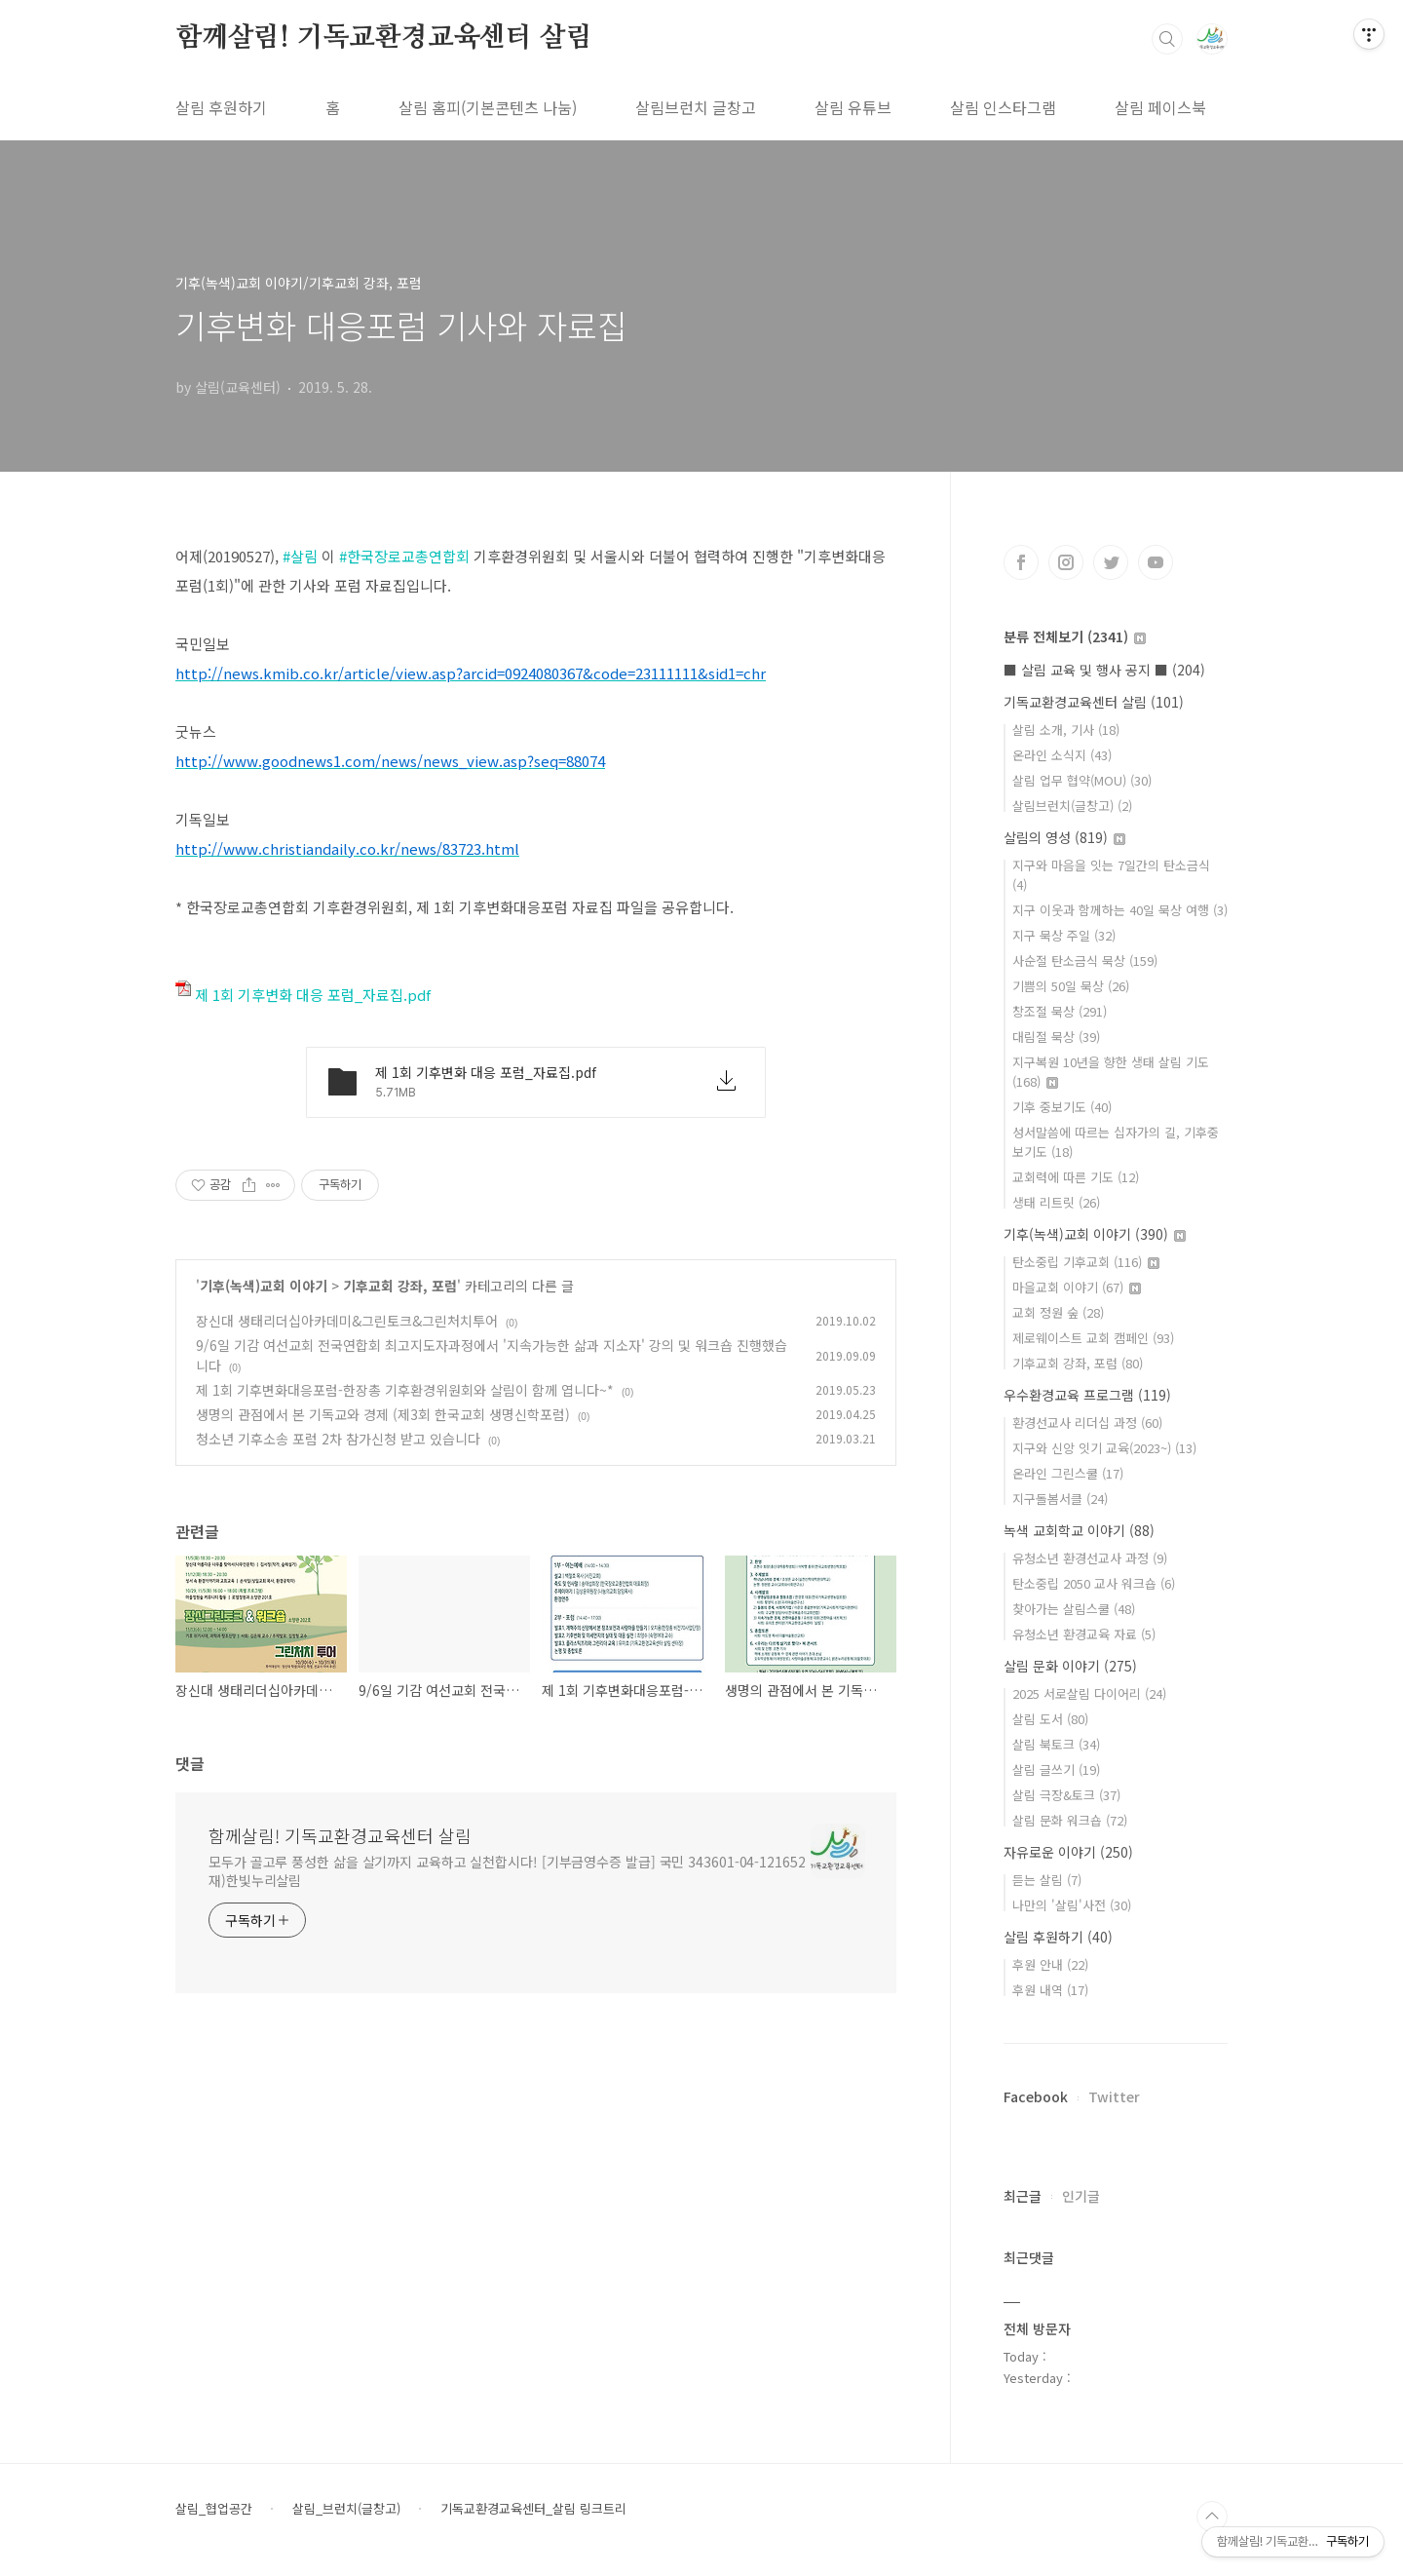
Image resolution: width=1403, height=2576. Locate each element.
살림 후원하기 (221, 107)
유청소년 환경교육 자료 (1084, 1634)
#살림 (300, 556)
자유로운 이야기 (1068, 1852)
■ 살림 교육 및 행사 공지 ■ (1104, 669)
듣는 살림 (1046, 1879)
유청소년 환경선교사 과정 (1089, 1558)
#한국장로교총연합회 (404, 556)
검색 (1167, 39)
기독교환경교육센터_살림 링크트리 (533, 2509)
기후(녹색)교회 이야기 (263, 1285)
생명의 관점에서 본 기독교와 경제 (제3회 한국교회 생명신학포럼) (383, 1414)
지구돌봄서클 (1060, 1498)
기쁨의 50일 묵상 (1070, 986)
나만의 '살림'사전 (1071, 1905)
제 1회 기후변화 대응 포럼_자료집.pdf (303, 994)
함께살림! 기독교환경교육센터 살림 (383, 38)
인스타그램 (1065, 562)
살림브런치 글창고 (695, 107)
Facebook (1036, 2096)
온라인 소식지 (1062, 755)
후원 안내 (1050, 1964)
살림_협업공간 (213, 2509)
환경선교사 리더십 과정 (1087, 1422)
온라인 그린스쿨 (1067, 1473)
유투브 (1155, 562)
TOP (1212, 2516)
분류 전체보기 (1075, 636)
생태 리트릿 (1056, 1202)
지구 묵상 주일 (1064, 935)
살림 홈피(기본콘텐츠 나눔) (487, 107)
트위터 (1110, 562)
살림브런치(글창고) (1072, 805)
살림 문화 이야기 (1070, 1665)
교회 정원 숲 (1058, 1312)
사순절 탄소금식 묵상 (1084, 960)
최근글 (1023, 2196)
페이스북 (1021, 562)
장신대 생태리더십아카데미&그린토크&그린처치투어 (347, 1320)
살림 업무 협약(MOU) (1082, 780)
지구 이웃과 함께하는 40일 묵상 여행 (1120, 910)
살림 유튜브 (853, 107)
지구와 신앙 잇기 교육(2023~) (1104, 1448)
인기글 (1081, 2196)
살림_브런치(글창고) (346, 2509)
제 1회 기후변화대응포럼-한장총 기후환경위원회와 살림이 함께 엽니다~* (405, 1390)
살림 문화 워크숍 (1069, 1820)
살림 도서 (1050, 1719)
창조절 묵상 (1059, 1011)
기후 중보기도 (1062, 1106)
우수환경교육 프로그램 (1087, 1394)
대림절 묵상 (1056, 1036)
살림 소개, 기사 (1065, 729)
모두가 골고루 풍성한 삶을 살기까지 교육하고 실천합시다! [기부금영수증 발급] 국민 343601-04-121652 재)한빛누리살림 (507, 1871)
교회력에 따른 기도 (1075, 1177)
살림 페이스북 (1160, 107)
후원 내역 (1050, 1989)
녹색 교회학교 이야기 (1079, 1530)
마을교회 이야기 (1076, 1287)
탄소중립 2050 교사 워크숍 (1093, 1583)
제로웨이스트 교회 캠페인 (1093, 1337)
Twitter (1114, 2096)
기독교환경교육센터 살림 (1094, 701)
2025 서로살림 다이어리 (1089, 1693)
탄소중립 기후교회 (1085, 1261)
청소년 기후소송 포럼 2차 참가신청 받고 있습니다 (338, 1438)
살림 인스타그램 (1003, 107)
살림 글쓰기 (1056, 1769)
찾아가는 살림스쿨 (1073, 1608)
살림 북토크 (1056, 1744)
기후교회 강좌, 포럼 (400, 1285)
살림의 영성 (1064, 837)
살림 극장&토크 (1066, 1795)
